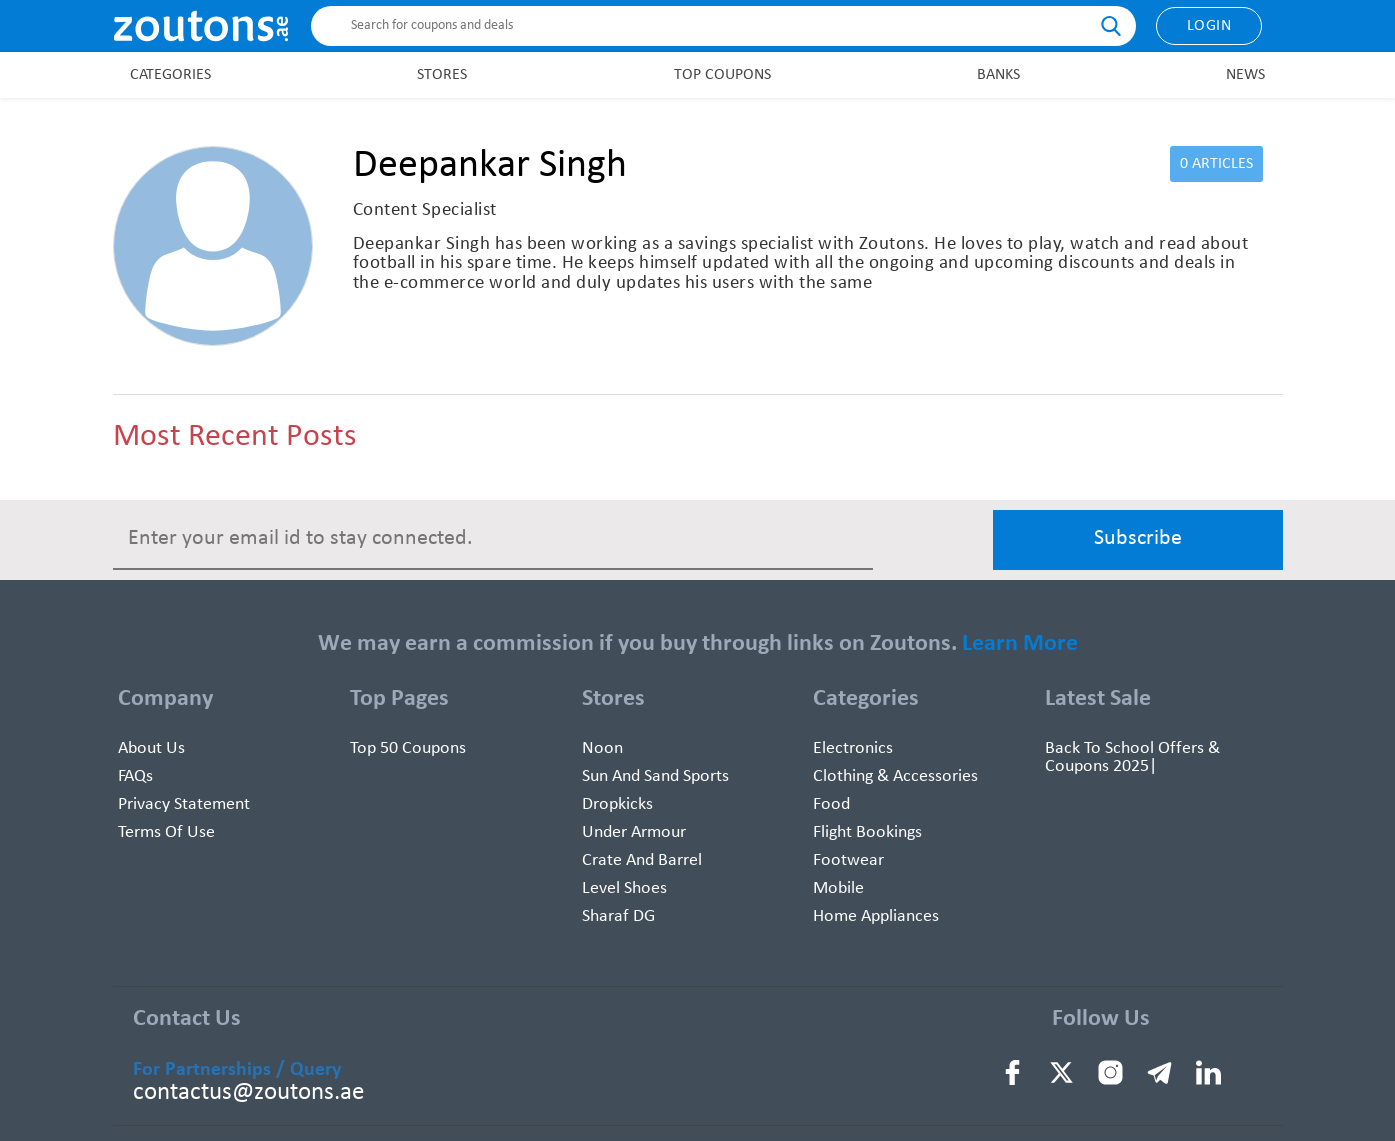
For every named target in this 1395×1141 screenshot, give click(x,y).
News (1245, 75)
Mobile (838, 888)
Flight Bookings (867, 832)
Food (831, 804)
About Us (151, 748)
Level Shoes (624, 888)
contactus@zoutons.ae (248, 1092)
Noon (602, 748)
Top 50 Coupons (408, 748)
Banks (998, 75)
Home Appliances (876, 916)
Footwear (848, 860)
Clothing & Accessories (895, 776)
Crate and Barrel (642, 860)
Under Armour (634, 832)
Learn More (1020, 644)
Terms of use (166, 832)
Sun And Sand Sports (655, 776)
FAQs (135, 776)
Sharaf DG (618, 916)
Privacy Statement (184, 804)
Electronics (853, 748)
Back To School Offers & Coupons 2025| (1132, 757)
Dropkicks (617, 804)
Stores (442, 75)
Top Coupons (722, 75)
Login (1209, 26)
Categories (170, 75)
